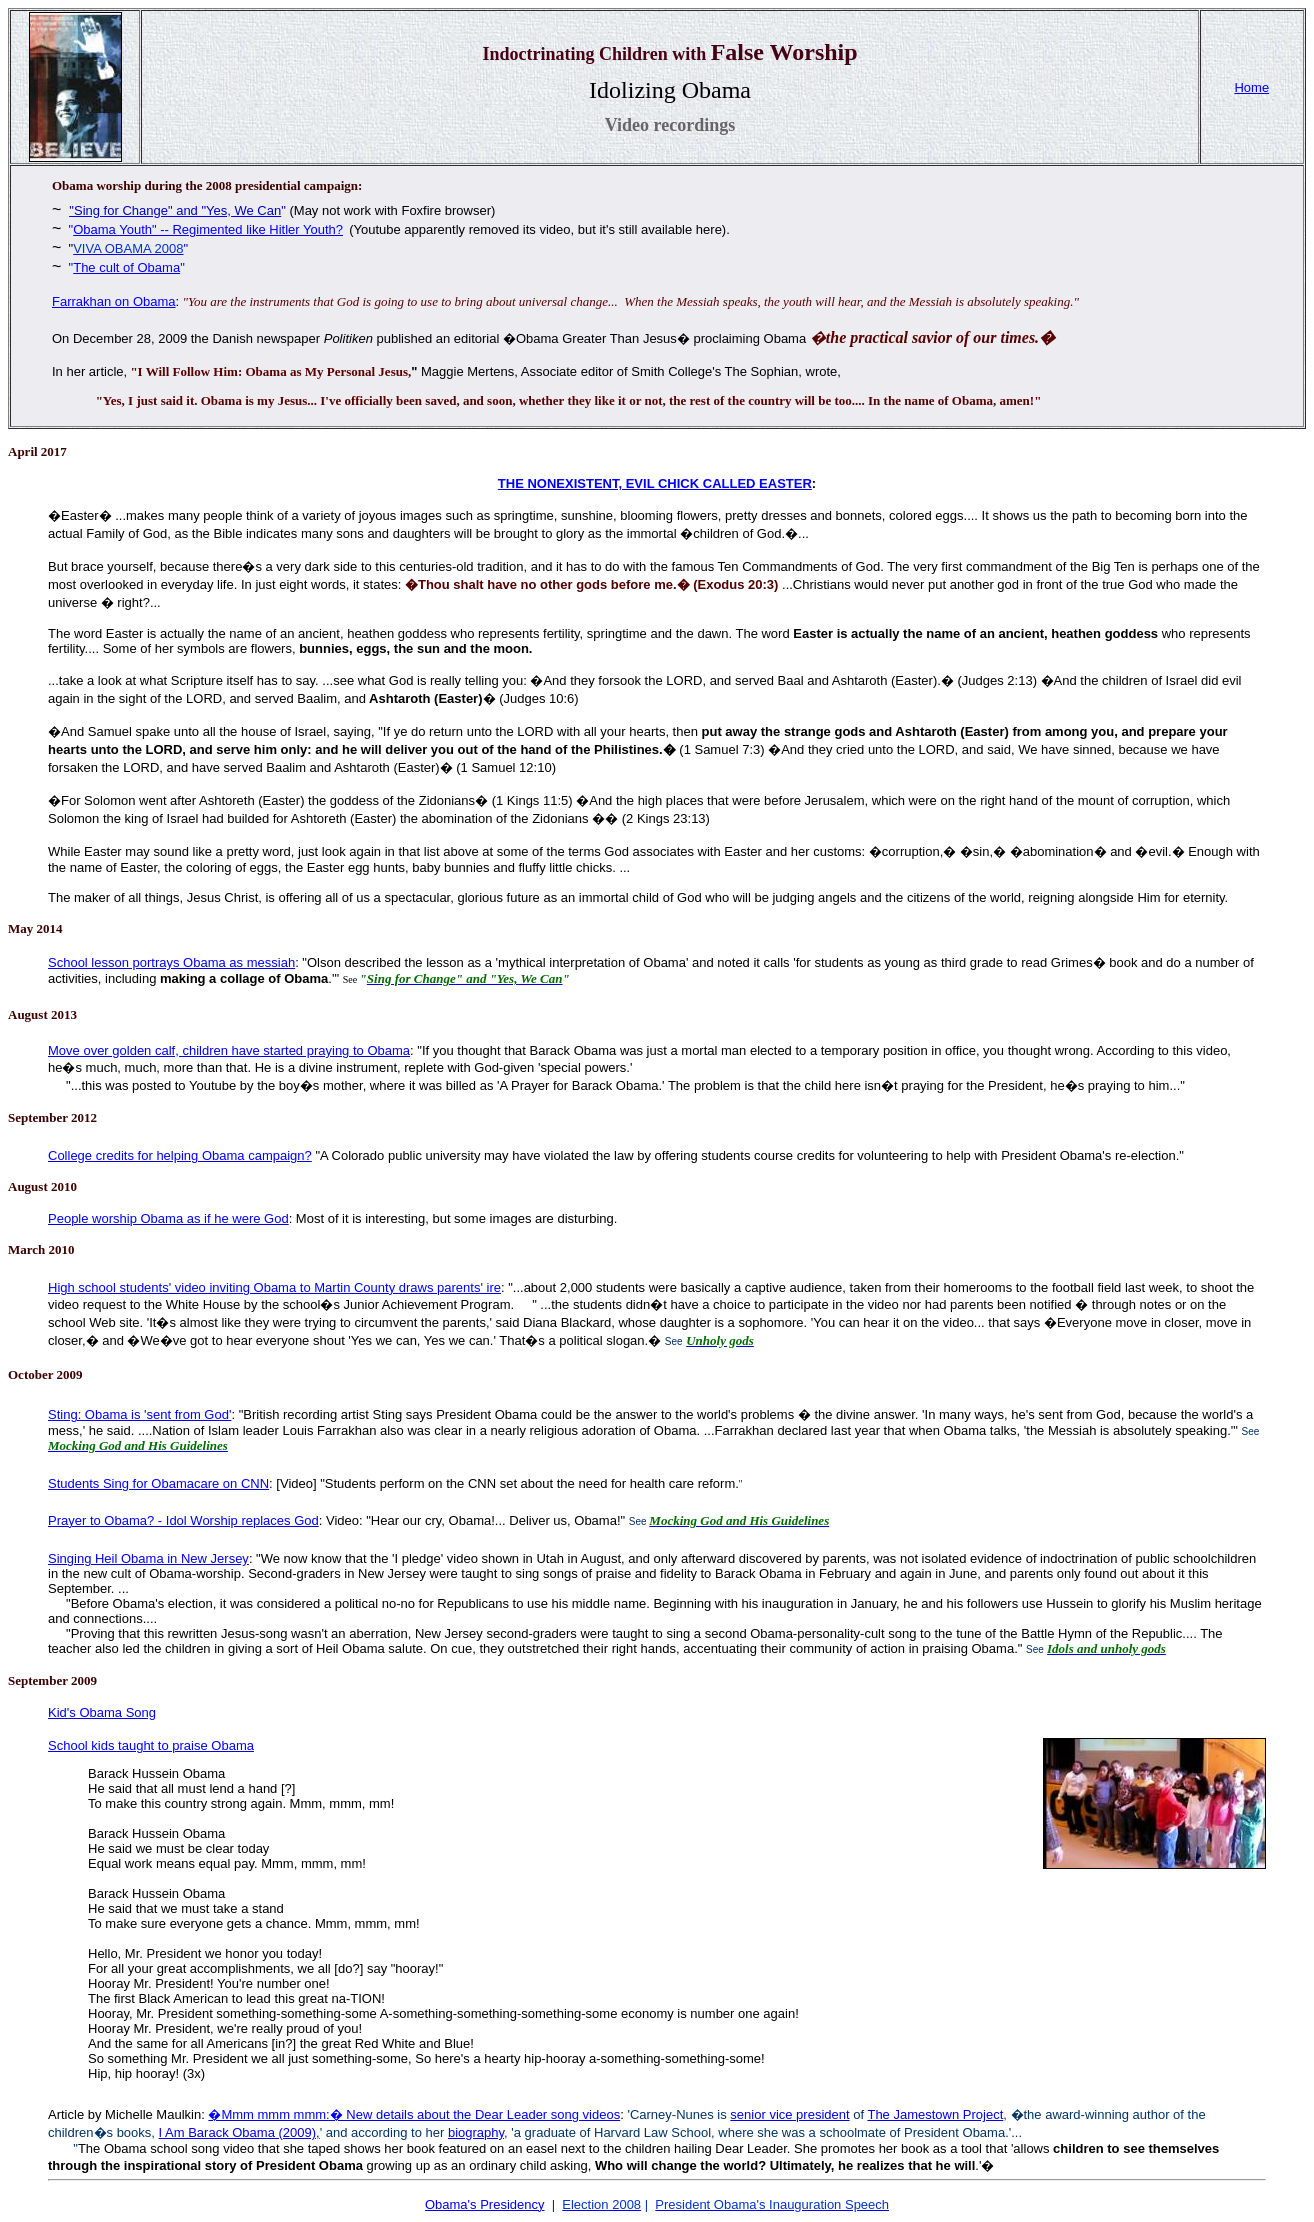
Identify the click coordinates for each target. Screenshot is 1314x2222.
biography (476, 2132)
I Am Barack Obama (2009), (239, 2132)
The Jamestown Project (935, 2114)
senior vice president (789, 2114)
